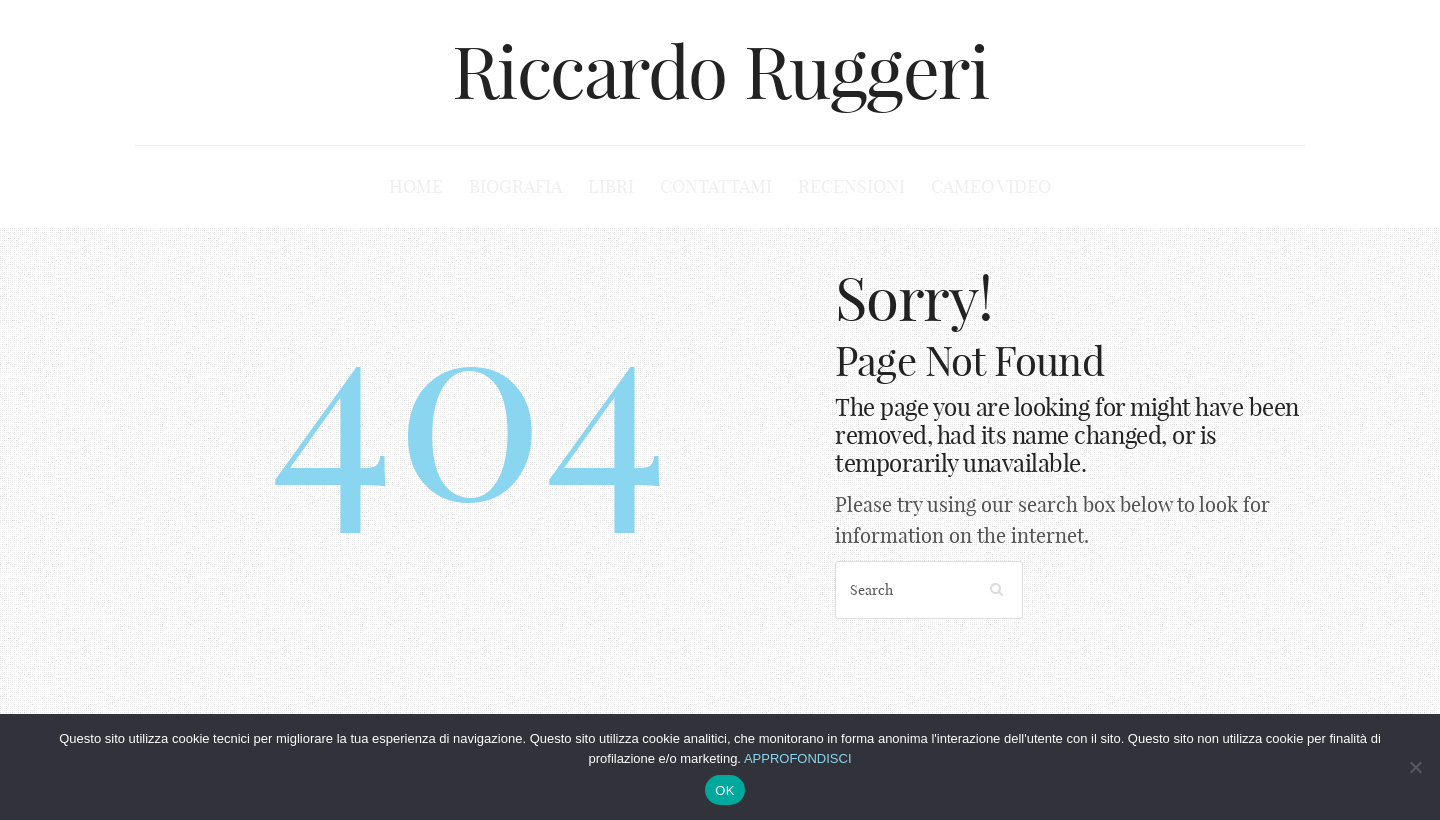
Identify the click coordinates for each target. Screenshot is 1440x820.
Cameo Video (991, 186)
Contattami (716, 186)
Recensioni (851, 186)
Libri (611, 186)
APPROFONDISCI (798, 758)
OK (724, 790)
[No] (1415, 767)
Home (416, 186)
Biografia (515, 186)
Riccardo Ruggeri (720, 72)
